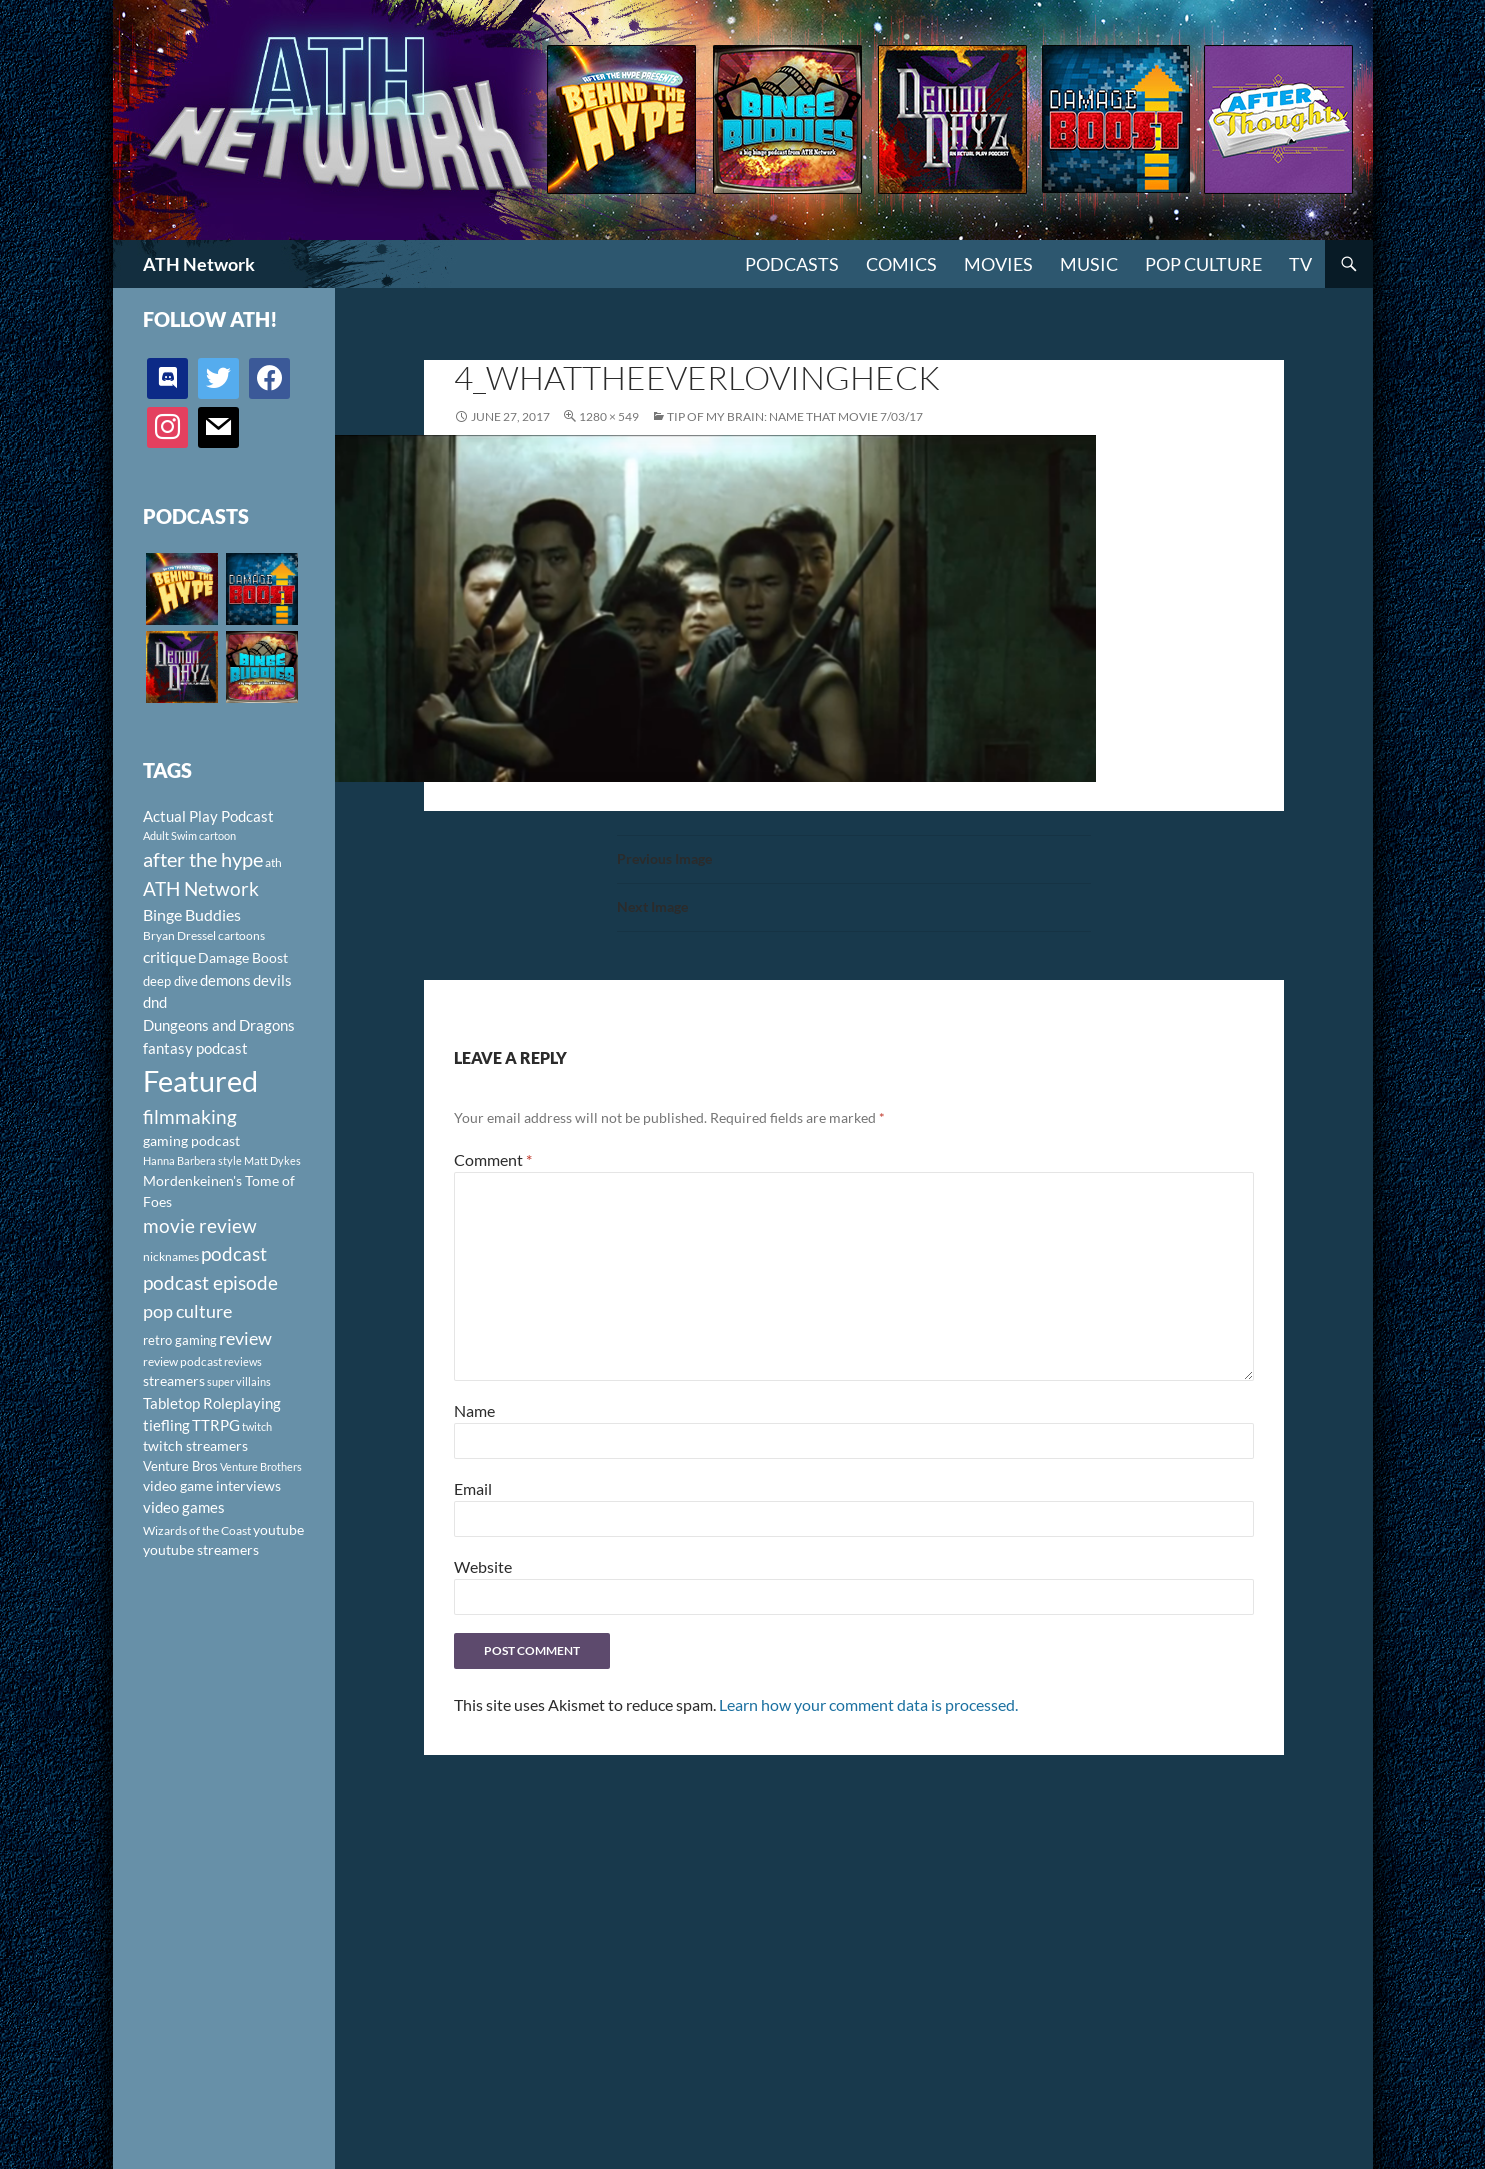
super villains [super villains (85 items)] (239, 1381)
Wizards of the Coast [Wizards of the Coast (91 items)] (197, 1530)
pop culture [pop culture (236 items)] (187, 1311)
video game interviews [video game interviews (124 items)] (212, 1485)
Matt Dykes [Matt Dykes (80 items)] (272, 1160)
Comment (493, 1159)
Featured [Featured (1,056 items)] (200, 1080)
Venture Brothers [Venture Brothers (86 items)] (261, 1466)
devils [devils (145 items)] (272, 980)
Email (473, 1488)
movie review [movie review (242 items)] (200, 1226)
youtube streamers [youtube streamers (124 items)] (201, 1549)
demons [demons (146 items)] (225, 980)
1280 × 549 (609, 416)
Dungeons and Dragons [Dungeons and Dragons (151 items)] (219, 1025)
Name (474, 1410)
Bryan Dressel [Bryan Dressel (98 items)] (179, 935)
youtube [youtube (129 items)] (278, 1529)
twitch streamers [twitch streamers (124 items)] (195, 1445)
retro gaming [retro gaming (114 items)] (180, 1340)
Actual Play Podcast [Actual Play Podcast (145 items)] (208, 816)
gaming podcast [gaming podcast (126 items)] (191, 1140)
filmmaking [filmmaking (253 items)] (190, 1116)
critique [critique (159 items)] (169, 957)
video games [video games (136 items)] (184, 1507)
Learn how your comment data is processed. (868, 1704)
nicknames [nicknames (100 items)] (171, 1256)
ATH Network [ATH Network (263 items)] (201, 888)
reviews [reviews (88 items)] (243, 1361)
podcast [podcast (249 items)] (234, 1253)
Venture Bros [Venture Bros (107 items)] (180, 1466)
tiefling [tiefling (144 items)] (166, 1425)
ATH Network (199, 264)
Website (483, 1566)
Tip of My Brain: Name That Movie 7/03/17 (795, 416)
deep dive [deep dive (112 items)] (170, 981)
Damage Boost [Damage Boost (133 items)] (243, 957)
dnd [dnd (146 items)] (155, 1002)
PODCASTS (792, 264)
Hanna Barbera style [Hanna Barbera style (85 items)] (192, 1160)
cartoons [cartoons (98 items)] (241, 935)
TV (1300, 264)
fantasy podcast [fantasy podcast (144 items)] (195, 1048)
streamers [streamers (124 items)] (174, 1380)
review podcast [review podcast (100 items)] (182, 1361)
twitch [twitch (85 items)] (257, 1426)
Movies (998, 264)
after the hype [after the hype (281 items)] (203, 859)
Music (1089, 264)
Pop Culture (1203, 264)
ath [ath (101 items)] (273, 862)
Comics (901, 264)
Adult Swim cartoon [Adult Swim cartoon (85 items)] (189, 835)
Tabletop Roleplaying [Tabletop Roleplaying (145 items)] (212, 1403)
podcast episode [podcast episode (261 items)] (210, 1282)
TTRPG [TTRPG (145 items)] (216, 1425)
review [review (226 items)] (245, 1338)
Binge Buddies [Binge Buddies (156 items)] (192, 915)
